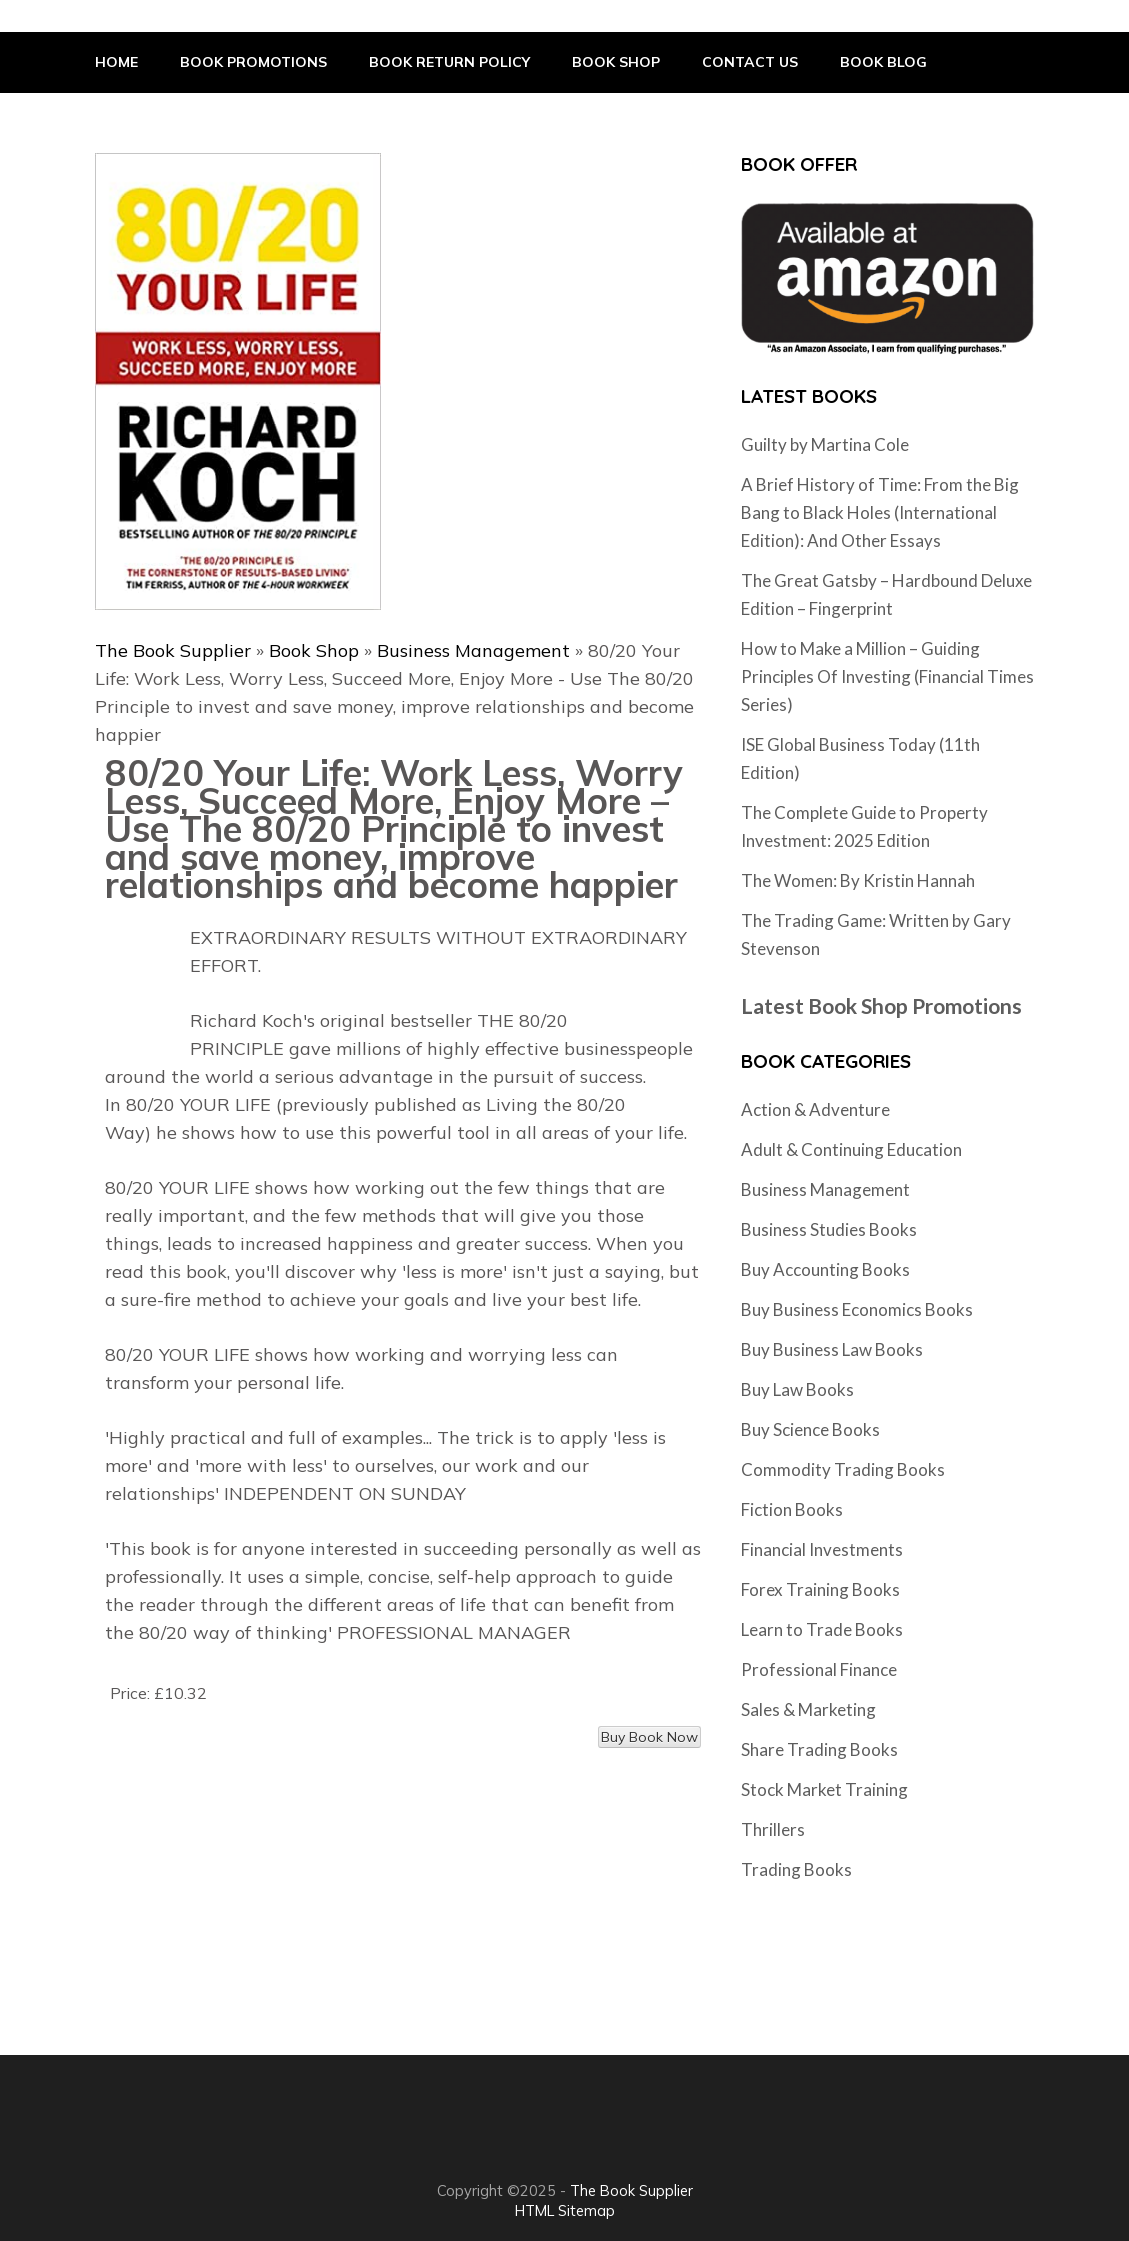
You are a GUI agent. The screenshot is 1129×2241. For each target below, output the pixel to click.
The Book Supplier (173, 650)
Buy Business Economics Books (857, 1309)
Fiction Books (792, 1509)
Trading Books (796, 1869)
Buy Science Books (810, 1429)
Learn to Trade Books (822, 1629)
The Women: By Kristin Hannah (858, 880)
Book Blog (883, 62)
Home (116, 62)
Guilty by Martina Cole (825, 444)
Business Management (473, 650)
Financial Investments (822, 1549)
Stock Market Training (824, 1789)
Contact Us (750, 62)
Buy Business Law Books (832, 1349)
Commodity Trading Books (843, 1469)
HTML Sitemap (565, 2210)
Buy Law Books (797, 1389)
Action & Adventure (815, 1109)
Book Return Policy (449, 62)
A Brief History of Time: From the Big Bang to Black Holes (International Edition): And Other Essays (880, 512)
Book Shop (616, 62)
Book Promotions (253, 62)
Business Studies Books (829, 1229)
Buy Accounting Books (825, 1269)
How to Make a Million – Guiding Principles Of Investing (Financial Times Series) (887, 676)
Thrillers (773, 1829)
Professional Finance (819, 1669)
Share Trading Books (819, 1749)
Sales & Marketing (808, 1709)
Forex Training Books (820, 1589)
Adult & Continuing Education (851, 1149)
